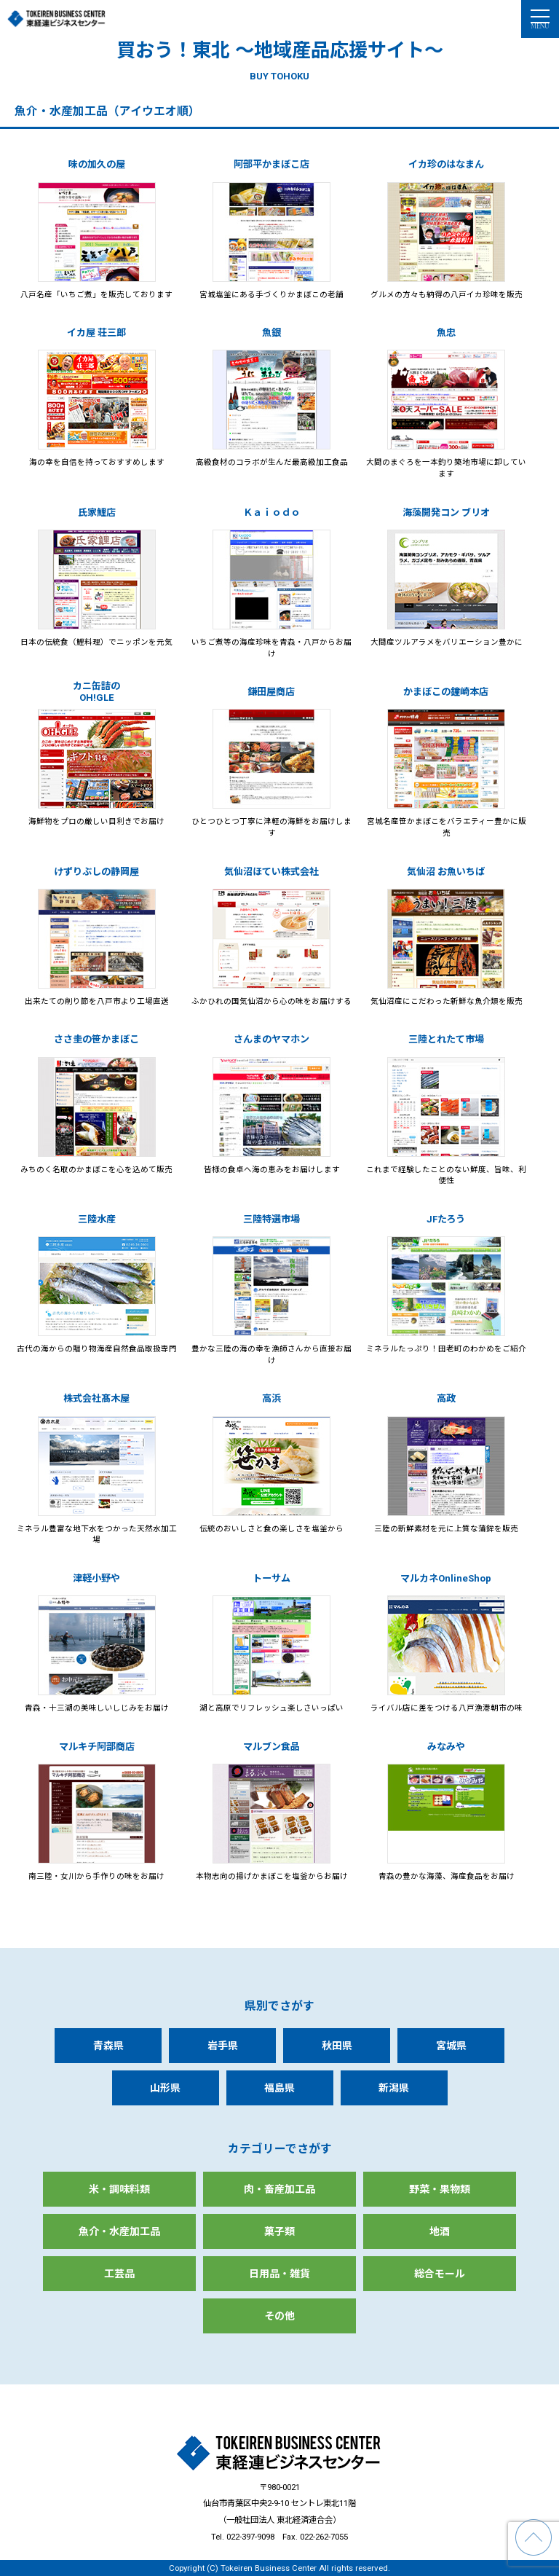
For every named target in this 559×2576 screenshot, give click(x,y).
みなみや (446, 1746)
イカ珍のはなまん (446, 164)
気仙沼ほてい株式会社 (271, 871)
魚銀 (271, 332)
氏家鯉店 (97, 512)
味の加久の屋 (96, 164)
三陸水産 (97, 1219)
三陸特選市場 (271, 1219)
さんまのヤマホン (271, 1039)
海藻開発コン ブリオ (446, 512)
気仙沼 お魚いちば (446, 871)
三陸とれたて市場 (446, 1039)
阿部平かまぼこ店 (271, 164)
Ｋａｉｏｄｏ (271, 512)
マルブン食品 (271, 1746)
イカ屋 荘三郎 (96, 332)
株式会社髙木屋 (96, 1398)
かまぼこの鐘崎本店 (445, 691)
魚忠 (446, 332)
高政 (446, 1398)
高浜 (271, 1398)
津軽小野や (96, 1578)
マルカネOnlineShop (445, 1578)
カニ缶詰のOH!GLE (96, 692)
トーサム (271, 1578)
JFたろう (446, 1219)
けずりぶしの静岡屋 (96, 871)
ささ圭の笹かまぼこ (96, 1039)
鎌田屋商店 (271, 691)
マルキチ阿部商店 (97, 1746)
